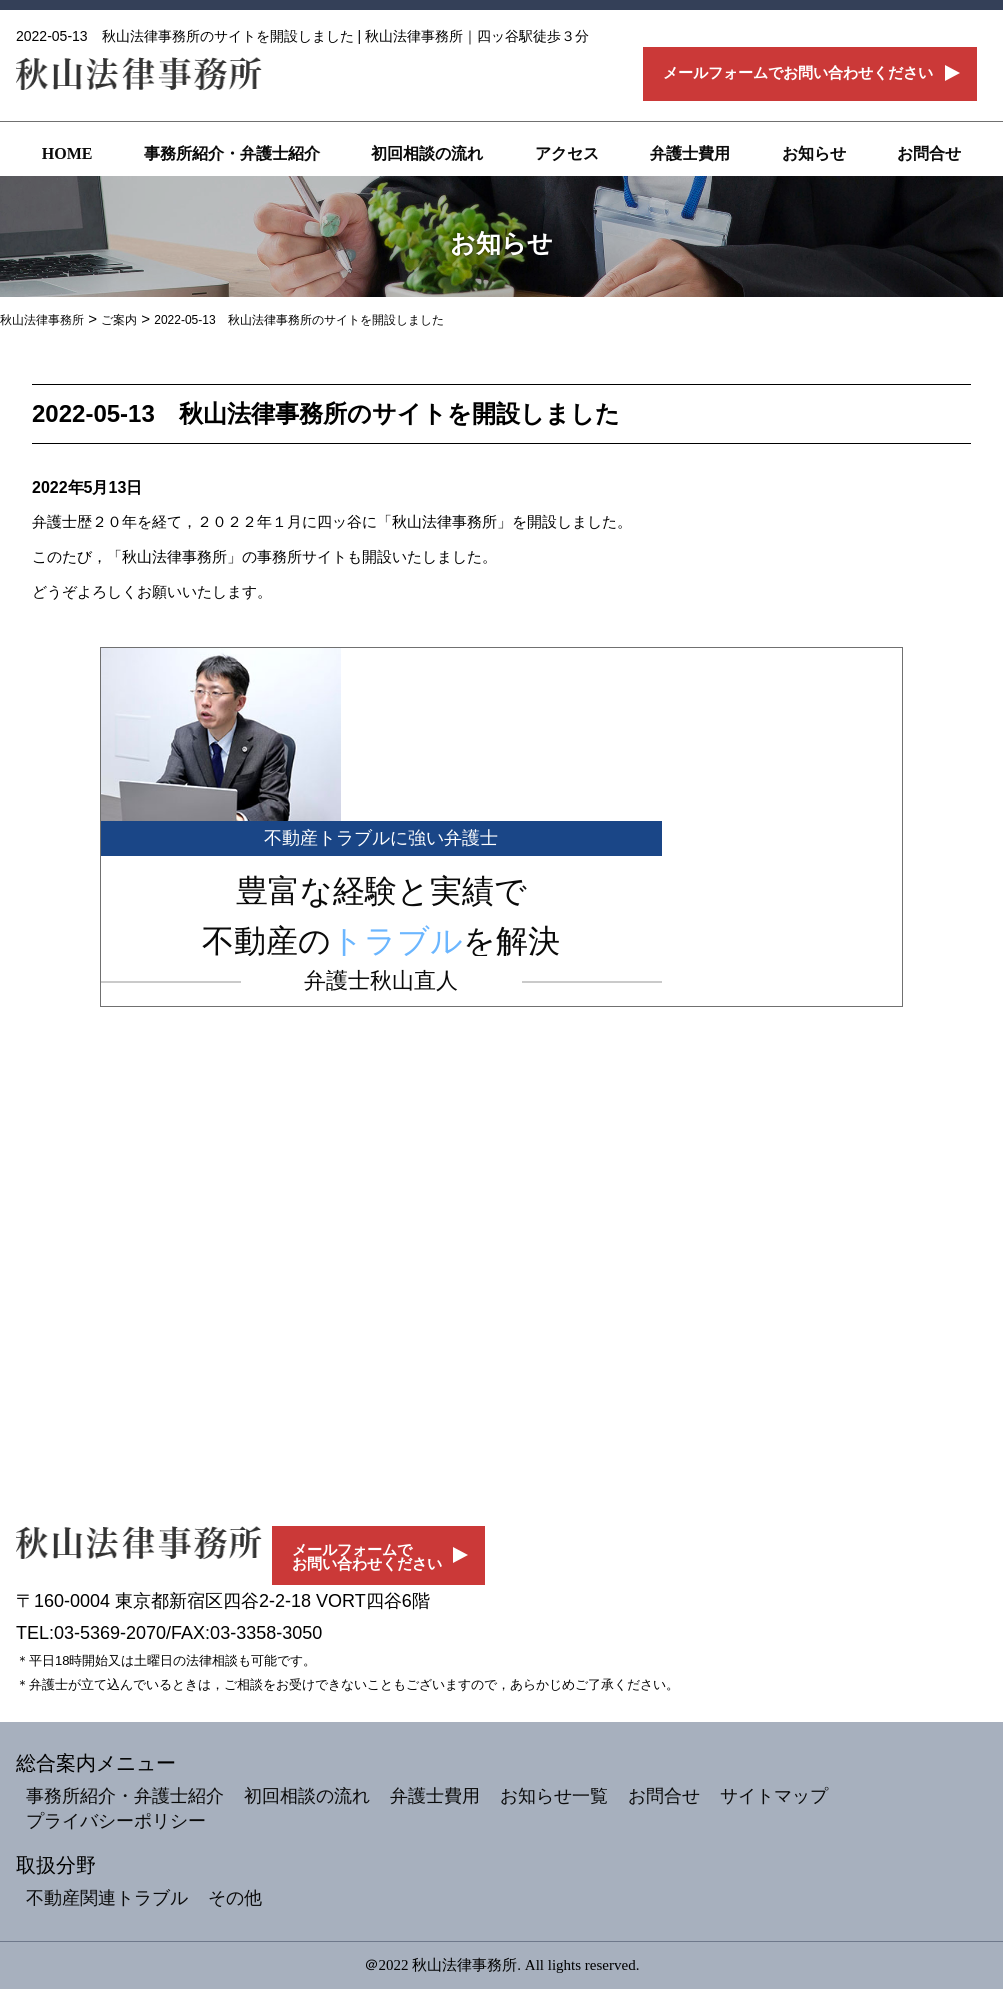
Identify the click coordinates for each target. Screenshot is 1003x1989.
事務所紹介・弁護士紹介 (232, 153)
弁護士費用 (690, 153)
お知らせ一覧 (554, 1796)
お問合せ (929, 153)
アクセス (567, 153)
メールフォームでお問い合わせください (798, 73)
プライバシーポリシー (116, 1821)
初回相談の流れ (427, 153)
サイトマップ (774, 1796)
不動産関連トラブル (107, 1898)
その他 (235, 1898)
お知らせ (814, 153)
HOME (67, 153)
